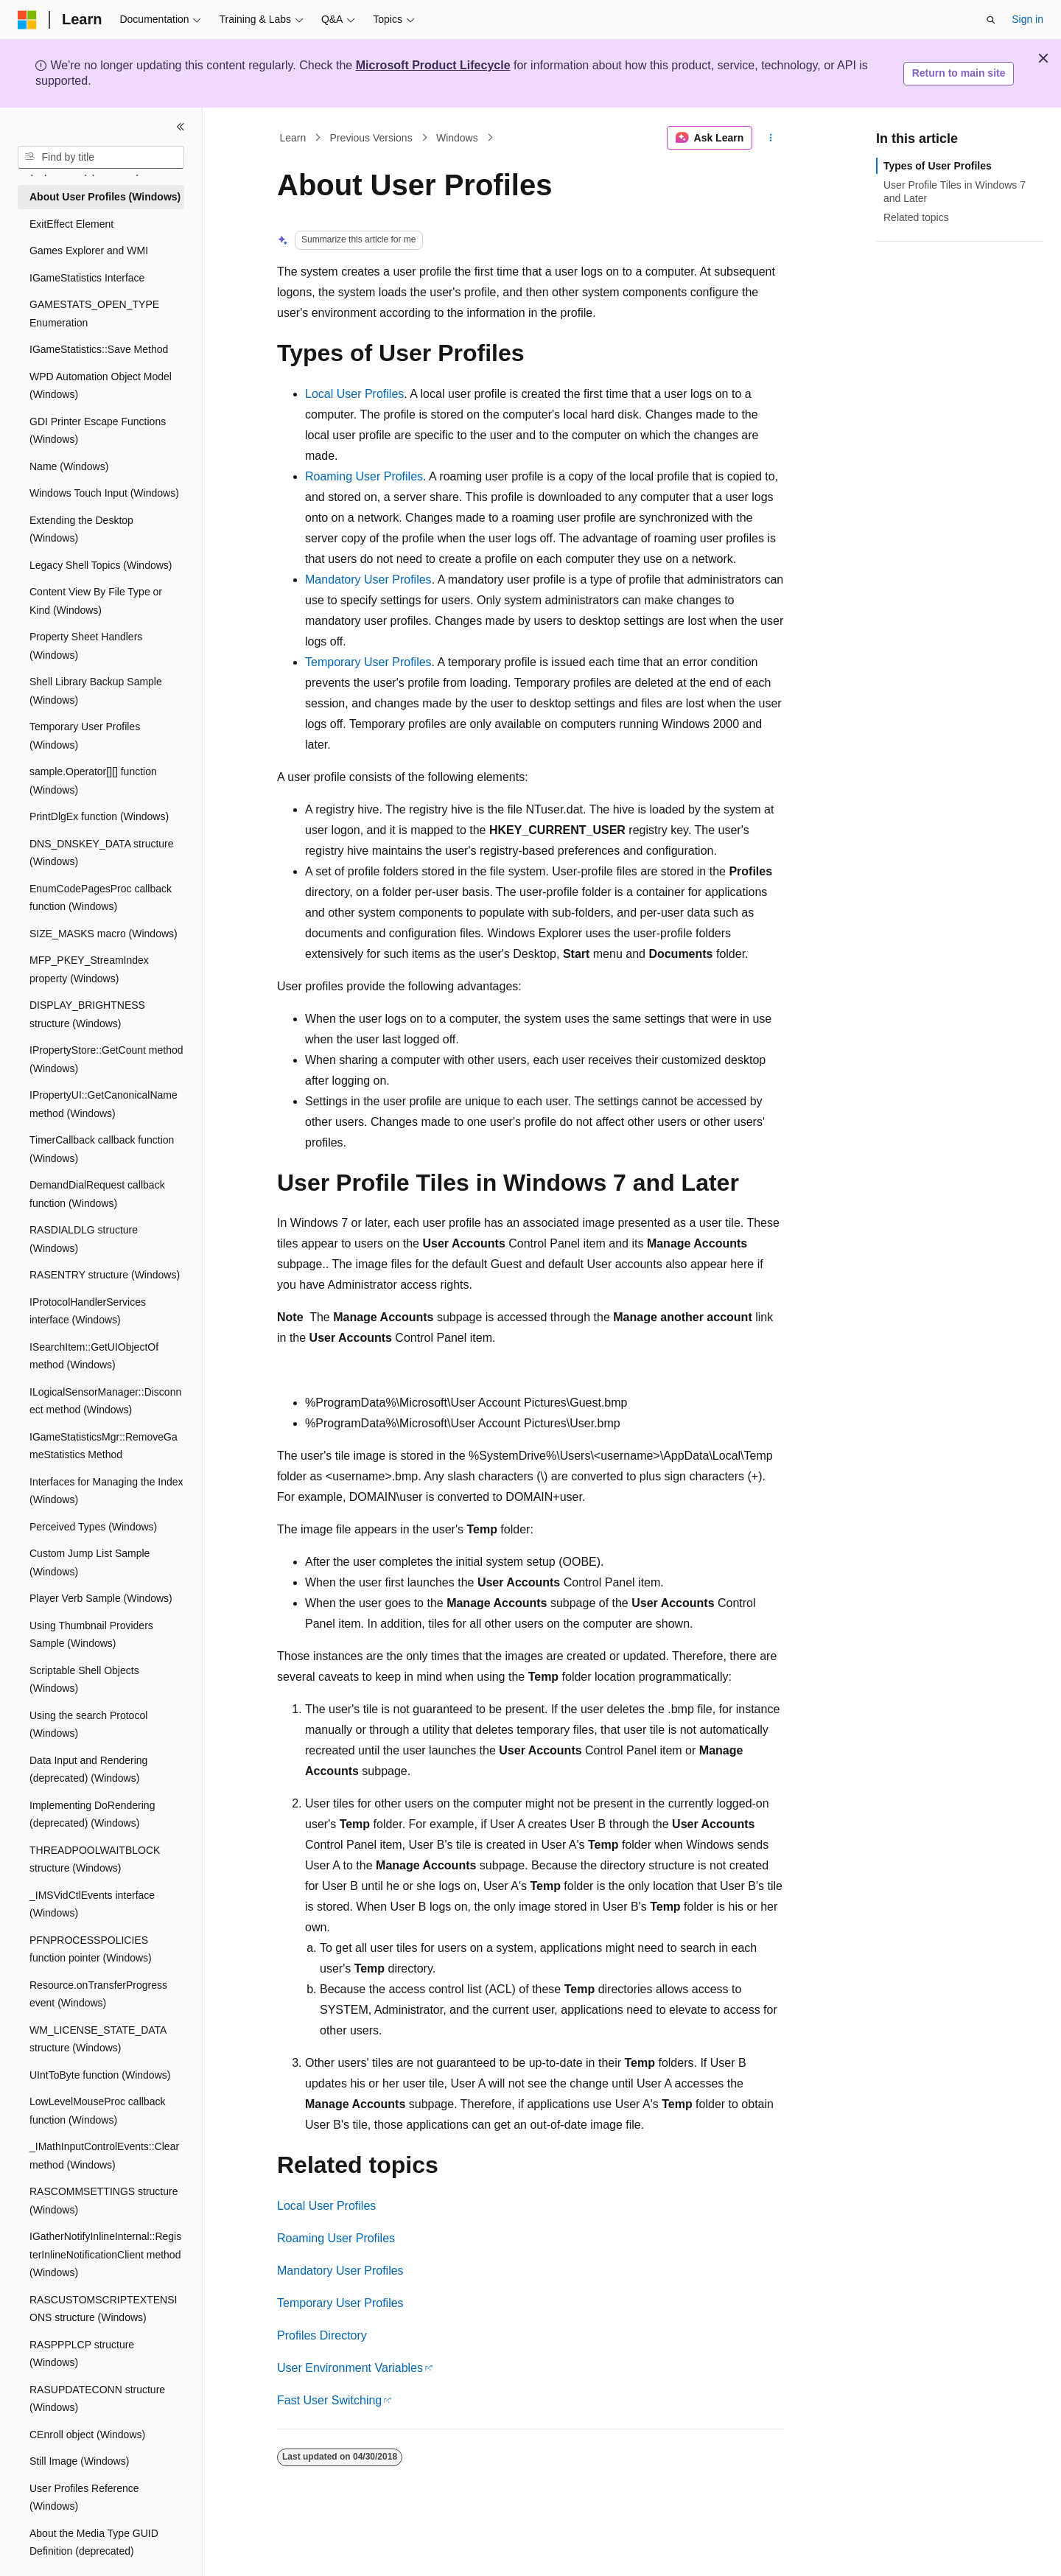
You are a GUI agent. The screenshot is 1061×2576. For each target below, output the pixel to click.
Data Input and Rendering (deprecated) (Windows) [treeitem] (88, 1769)
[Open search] (991, 20)
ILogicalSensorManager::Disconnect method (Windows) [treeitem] (105, 1401)
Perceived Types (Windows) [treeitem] (93, 1527)
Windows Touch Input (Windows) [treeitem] (104, 493)
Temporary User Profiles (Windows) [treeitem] (84, 736)
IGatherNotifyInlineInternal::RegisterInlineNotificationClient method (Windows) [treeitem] (105, 2254)
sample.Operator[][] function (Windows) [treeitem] (93, 781)
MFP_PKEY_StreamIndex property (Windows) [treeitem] (89, 969)
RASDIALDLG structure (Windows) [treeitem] (83, 1239)
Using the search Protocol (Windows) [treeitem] (88, 1724)
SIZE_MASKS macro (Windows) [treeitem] (103, 933)
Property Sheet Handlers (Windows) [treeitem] (85, 646)
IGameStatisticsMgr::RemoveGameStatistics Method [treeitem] (103, 1446)
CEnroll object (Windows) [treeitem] (87, 2434)
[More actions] (771, 138)
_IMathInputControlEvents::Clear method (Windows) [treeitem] (104, 2156)
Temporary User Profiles (368, 662)
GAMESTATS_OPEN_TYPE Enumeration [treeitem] (94, 313)
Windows (457, 138)
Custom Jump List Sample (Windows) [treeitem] (89, 1562)
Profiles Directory (322, 2335)
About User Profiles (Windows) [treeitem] (105, 197)
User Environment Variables (350, 2368)
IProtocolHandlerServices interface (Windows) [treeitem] (87, 1311)
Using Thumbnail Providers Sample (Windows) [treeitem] (91, 1635)
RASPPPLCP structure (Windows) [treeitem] (81, 2354)
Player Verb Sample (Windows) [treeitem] (100, 1598)
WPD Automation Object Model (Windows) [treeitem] (100, 386)
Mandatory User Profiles (368, 579)
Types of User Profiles (937, 166)
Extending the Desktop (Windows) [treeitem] (81, 529)
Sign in (1027, 19)
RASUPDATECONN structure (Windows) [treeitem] (97, 2399)
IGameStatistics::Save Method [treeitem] (98, 349)
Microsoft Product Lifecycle (433, 65)
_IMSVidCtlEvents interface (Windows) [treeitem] (92, 1904)
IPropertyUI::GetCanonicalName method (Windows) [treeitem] (103, 1104)
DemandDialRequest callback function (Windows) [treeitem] (97, 1194)
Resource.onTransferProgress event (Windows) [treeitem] (98, 1994)
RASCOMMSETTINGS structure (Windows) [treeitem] (103, 2200)
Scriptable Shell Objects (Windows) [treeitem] (84, 1680)
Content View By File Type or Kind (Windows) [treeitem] (95, 601)
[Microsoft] (27, 19)
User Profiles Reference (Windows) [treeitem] (84, 2497)
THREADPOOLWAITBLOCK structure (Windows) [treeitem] (94, 1859)
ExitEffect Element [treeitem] (71, 224)
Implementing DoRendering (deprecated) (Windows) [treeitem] (92, 1814)
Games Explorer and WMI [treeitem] (88, 250)
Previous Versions (371, 138)
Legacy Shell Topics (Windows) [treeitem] (100, 565)
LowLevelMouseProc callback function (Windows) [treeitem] (97, 2111)
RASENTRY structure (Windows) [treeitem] (104, 1275)
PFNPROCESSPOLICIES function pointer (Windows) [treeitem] (90, 1949)
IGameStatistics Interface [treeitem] (86, 278)
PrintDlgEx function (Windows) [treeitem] (99, 816)
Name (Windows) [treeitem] (68, 466)
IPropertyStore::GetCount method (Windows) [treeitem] (106, 1059)
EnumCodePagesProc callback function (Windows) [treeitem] (100, 898)
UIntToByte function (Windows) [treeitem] (99, 2075)
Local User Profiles (354, 394)
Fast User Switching (329, 2400)
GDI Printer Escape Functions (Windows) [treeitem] (97, 431)
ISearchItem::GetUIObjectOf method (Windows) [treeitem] (93, 1356)
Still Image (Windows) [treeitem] (79, 2461)
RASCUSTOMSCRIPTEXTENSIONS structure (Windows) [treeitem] (103, 2309)
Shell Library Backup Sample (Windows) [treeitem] (95, 691)
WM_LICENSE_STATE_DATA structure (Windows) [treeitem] (98, 2039)
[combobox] (101, 157)
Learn (293, 138)
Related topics (916, 217)
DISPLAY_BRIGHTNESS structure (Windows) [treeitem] (87, 1014)
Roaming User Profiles (364, 476)
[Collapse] (180, 126)
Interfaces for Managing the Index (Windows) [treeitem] (106, 1491)
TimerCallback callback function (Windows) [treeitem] (101, 1149)
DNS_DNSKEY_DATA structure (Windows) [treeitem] (101, 853)
